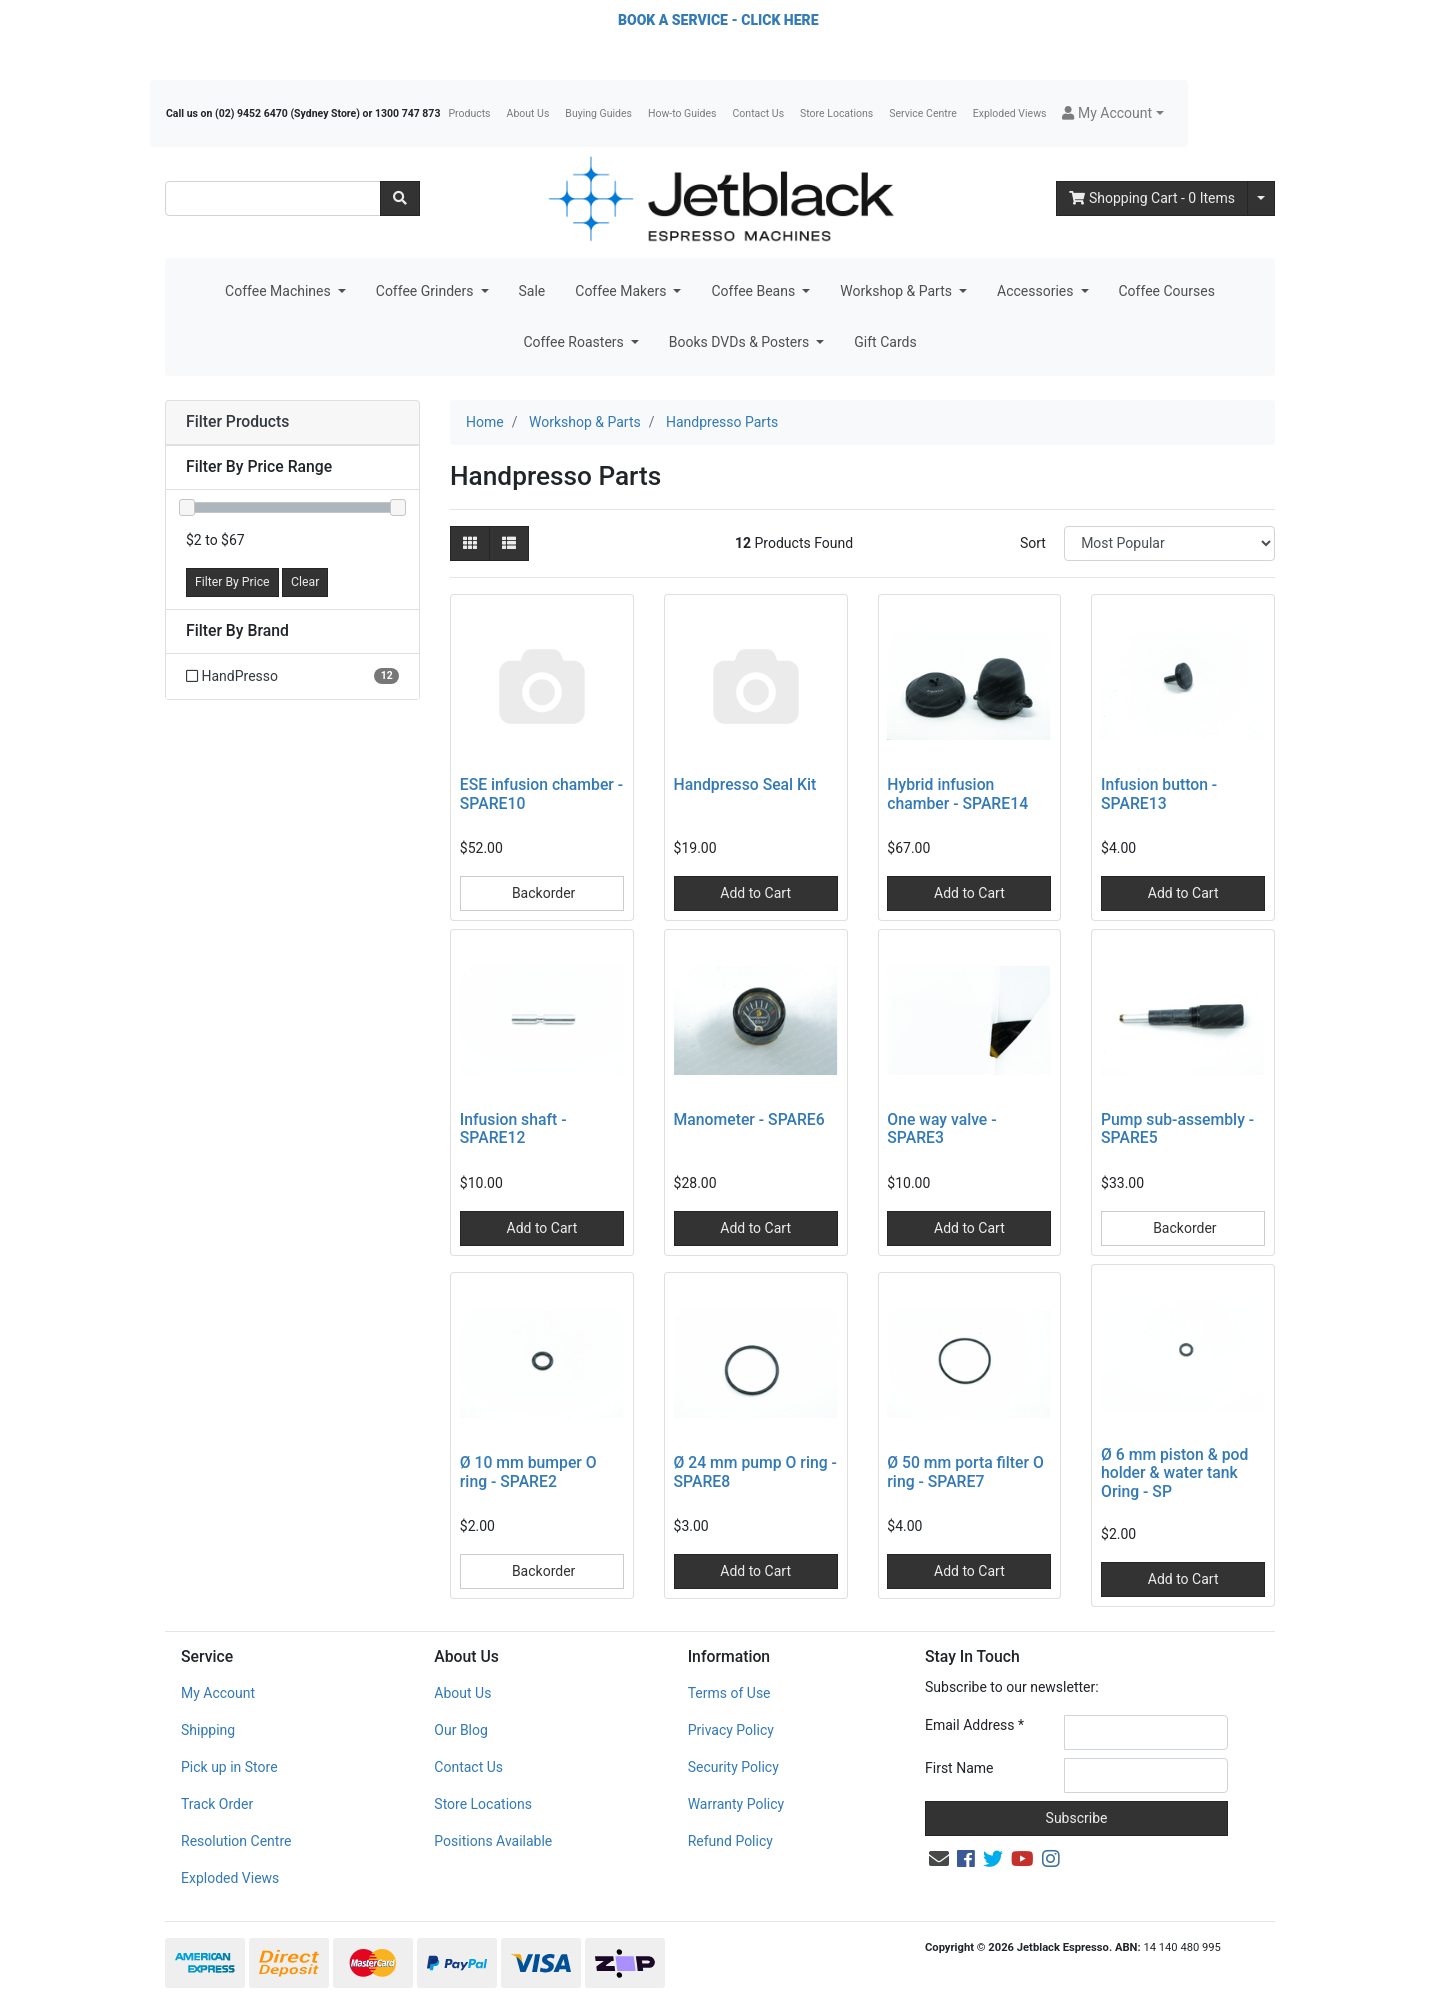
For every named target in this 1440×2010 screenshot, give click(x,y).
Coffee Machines (279, 291)
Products (469, 113)
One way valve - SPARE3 (941, 1129)
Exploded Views (1010, 113)
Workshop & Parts (897, 291)
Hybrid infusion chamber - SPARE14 (957, 794)
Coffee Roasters (575, 342)
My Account (218, 1693)
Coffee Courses (1167, 291)
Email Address (974, 1725)
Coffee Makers (622, 291)
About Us (528, 113)
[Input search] (273, 198)
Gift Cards (885, 342)
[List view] (509, 543)
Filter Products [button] (237, 422)
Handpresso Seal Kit (745, 784)
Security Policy (733, 1767)
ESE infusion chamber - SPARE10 (541, 794)
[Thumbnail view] (470, 543)
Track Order (217, 1804)
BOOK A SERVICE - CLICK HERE (718, 20)
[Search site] (400, 198)
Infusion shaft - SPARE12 (513, 1129)
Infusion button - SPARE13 (1159, 794)
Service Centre (922, 113)
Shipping (208, 1730)
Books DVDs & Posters (741, 342)
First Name (959, 1768)
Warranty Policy (736, 1804)
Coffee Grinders (426, 291)
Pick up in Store (229, 1767)
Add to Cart (755, 893)
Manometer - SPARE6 (749, 1119)
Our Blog (461, 1730)
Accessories (1037, 291)
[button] (1112, 113)
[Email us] (939, 1859)
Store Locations (836, 113)
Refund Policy (730, 1841)
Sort (1033, 543)
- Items (1152, 198)
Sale (532, 291)
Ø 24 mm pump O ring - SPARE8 (755, 1472)
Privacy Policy (731, 1730)
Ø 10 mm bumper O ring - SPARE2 (528, 1472)
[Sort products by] (1169, 543)
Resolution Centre (236, 1841)
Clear (305, 582)
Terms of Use (729, 1693)
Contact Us (759, 113)
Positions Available (493, 1841)
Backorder (541, 893)
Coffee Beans (754, 291)
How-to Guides (682, 113)
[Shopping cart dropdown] (1261, 198)
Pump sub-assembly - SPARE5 (1177, 1129)
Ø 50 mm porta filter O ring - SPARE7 (965, 1472)
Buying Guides (598, 113)
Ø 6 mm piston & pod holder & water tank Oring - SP (1174, 1473)
